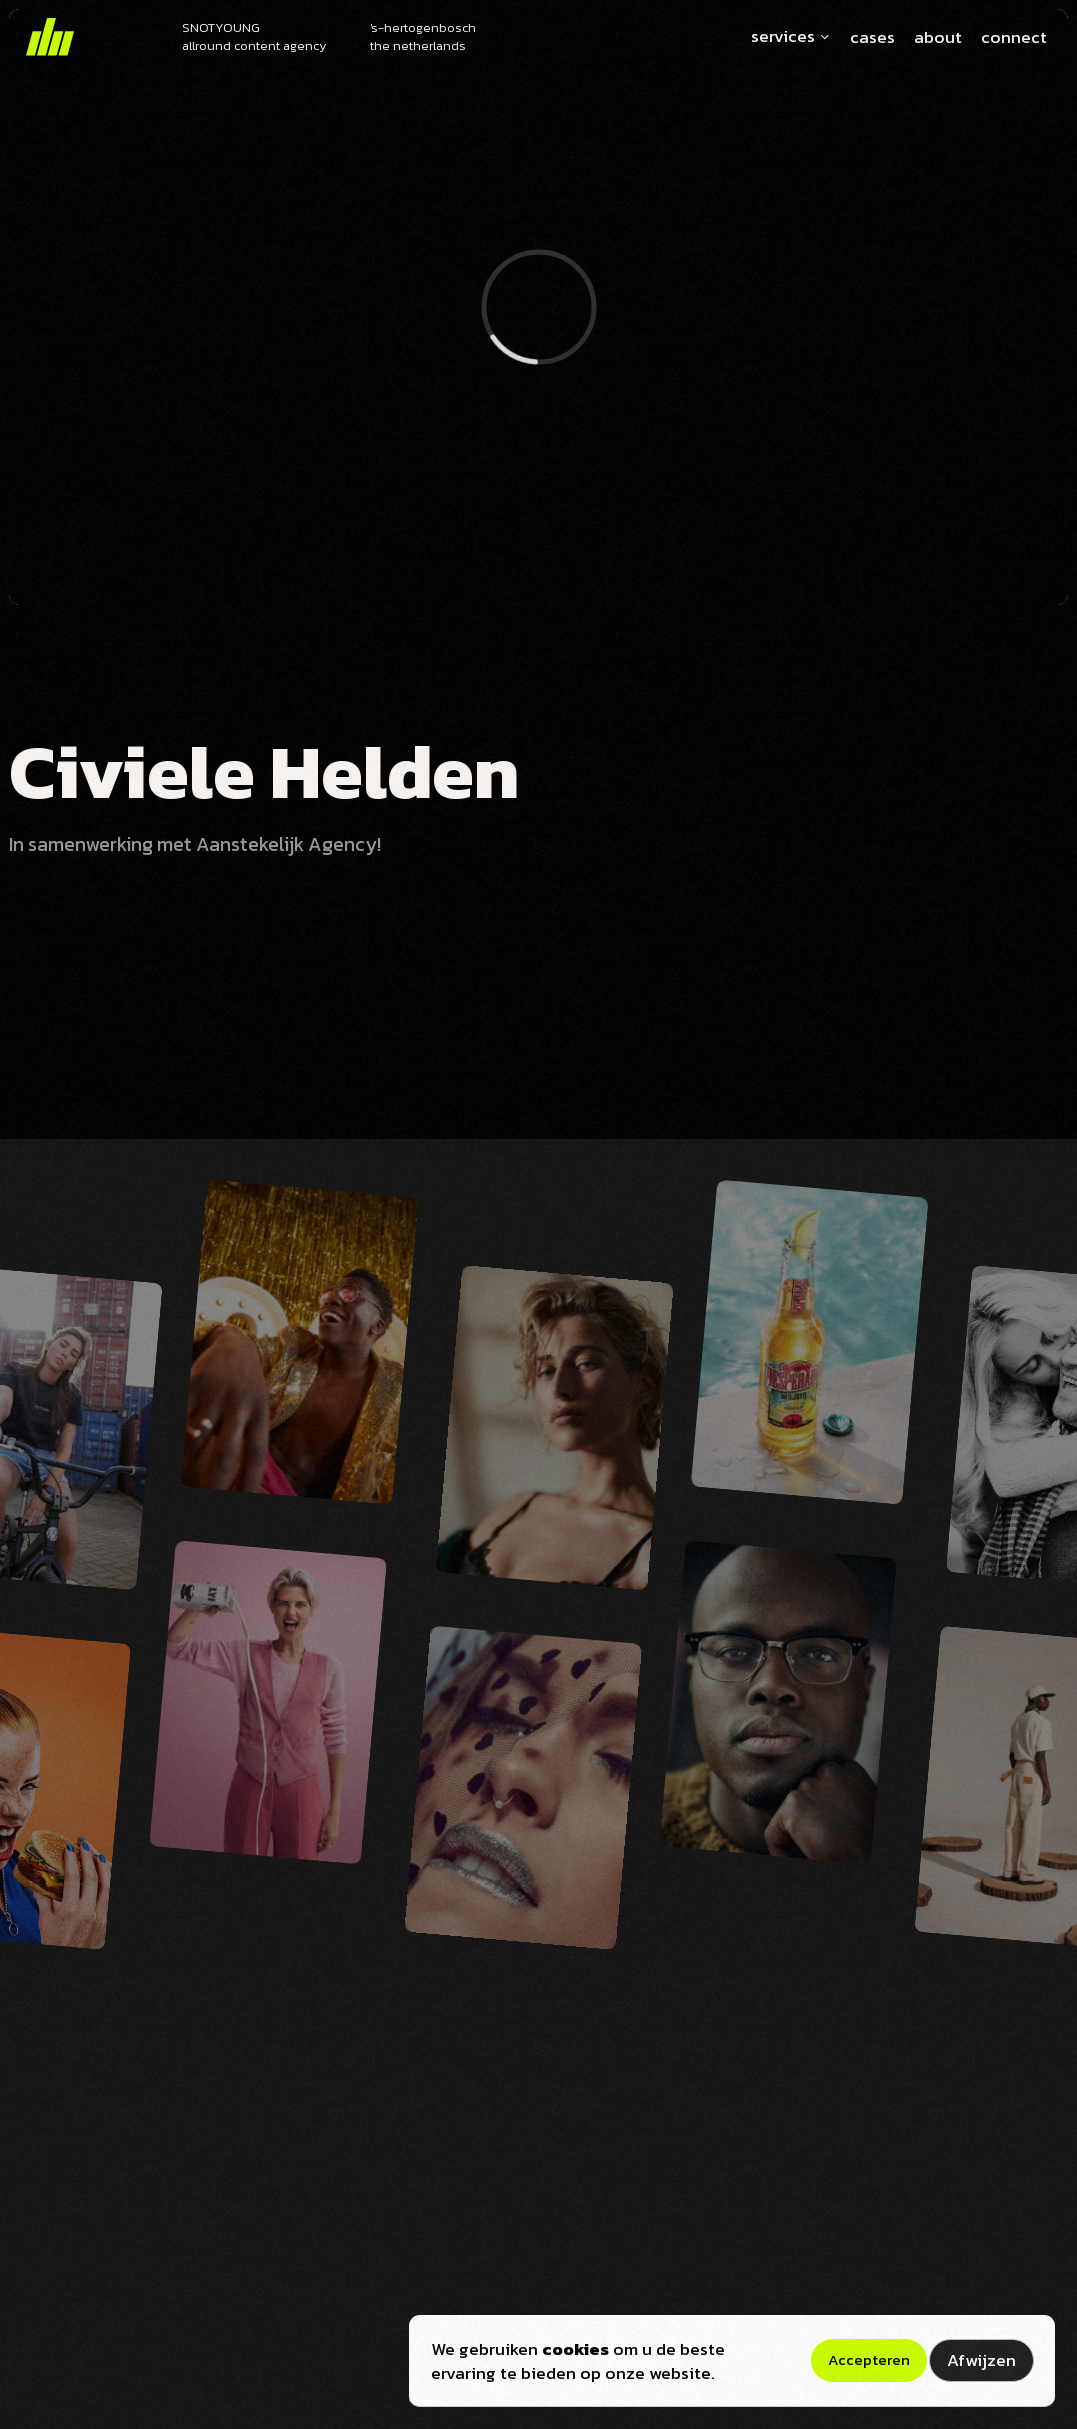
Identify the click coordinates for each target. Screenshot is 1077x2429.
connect (1014, 37)
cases (872, 37)
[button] (785, 37)
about (938, 37)
